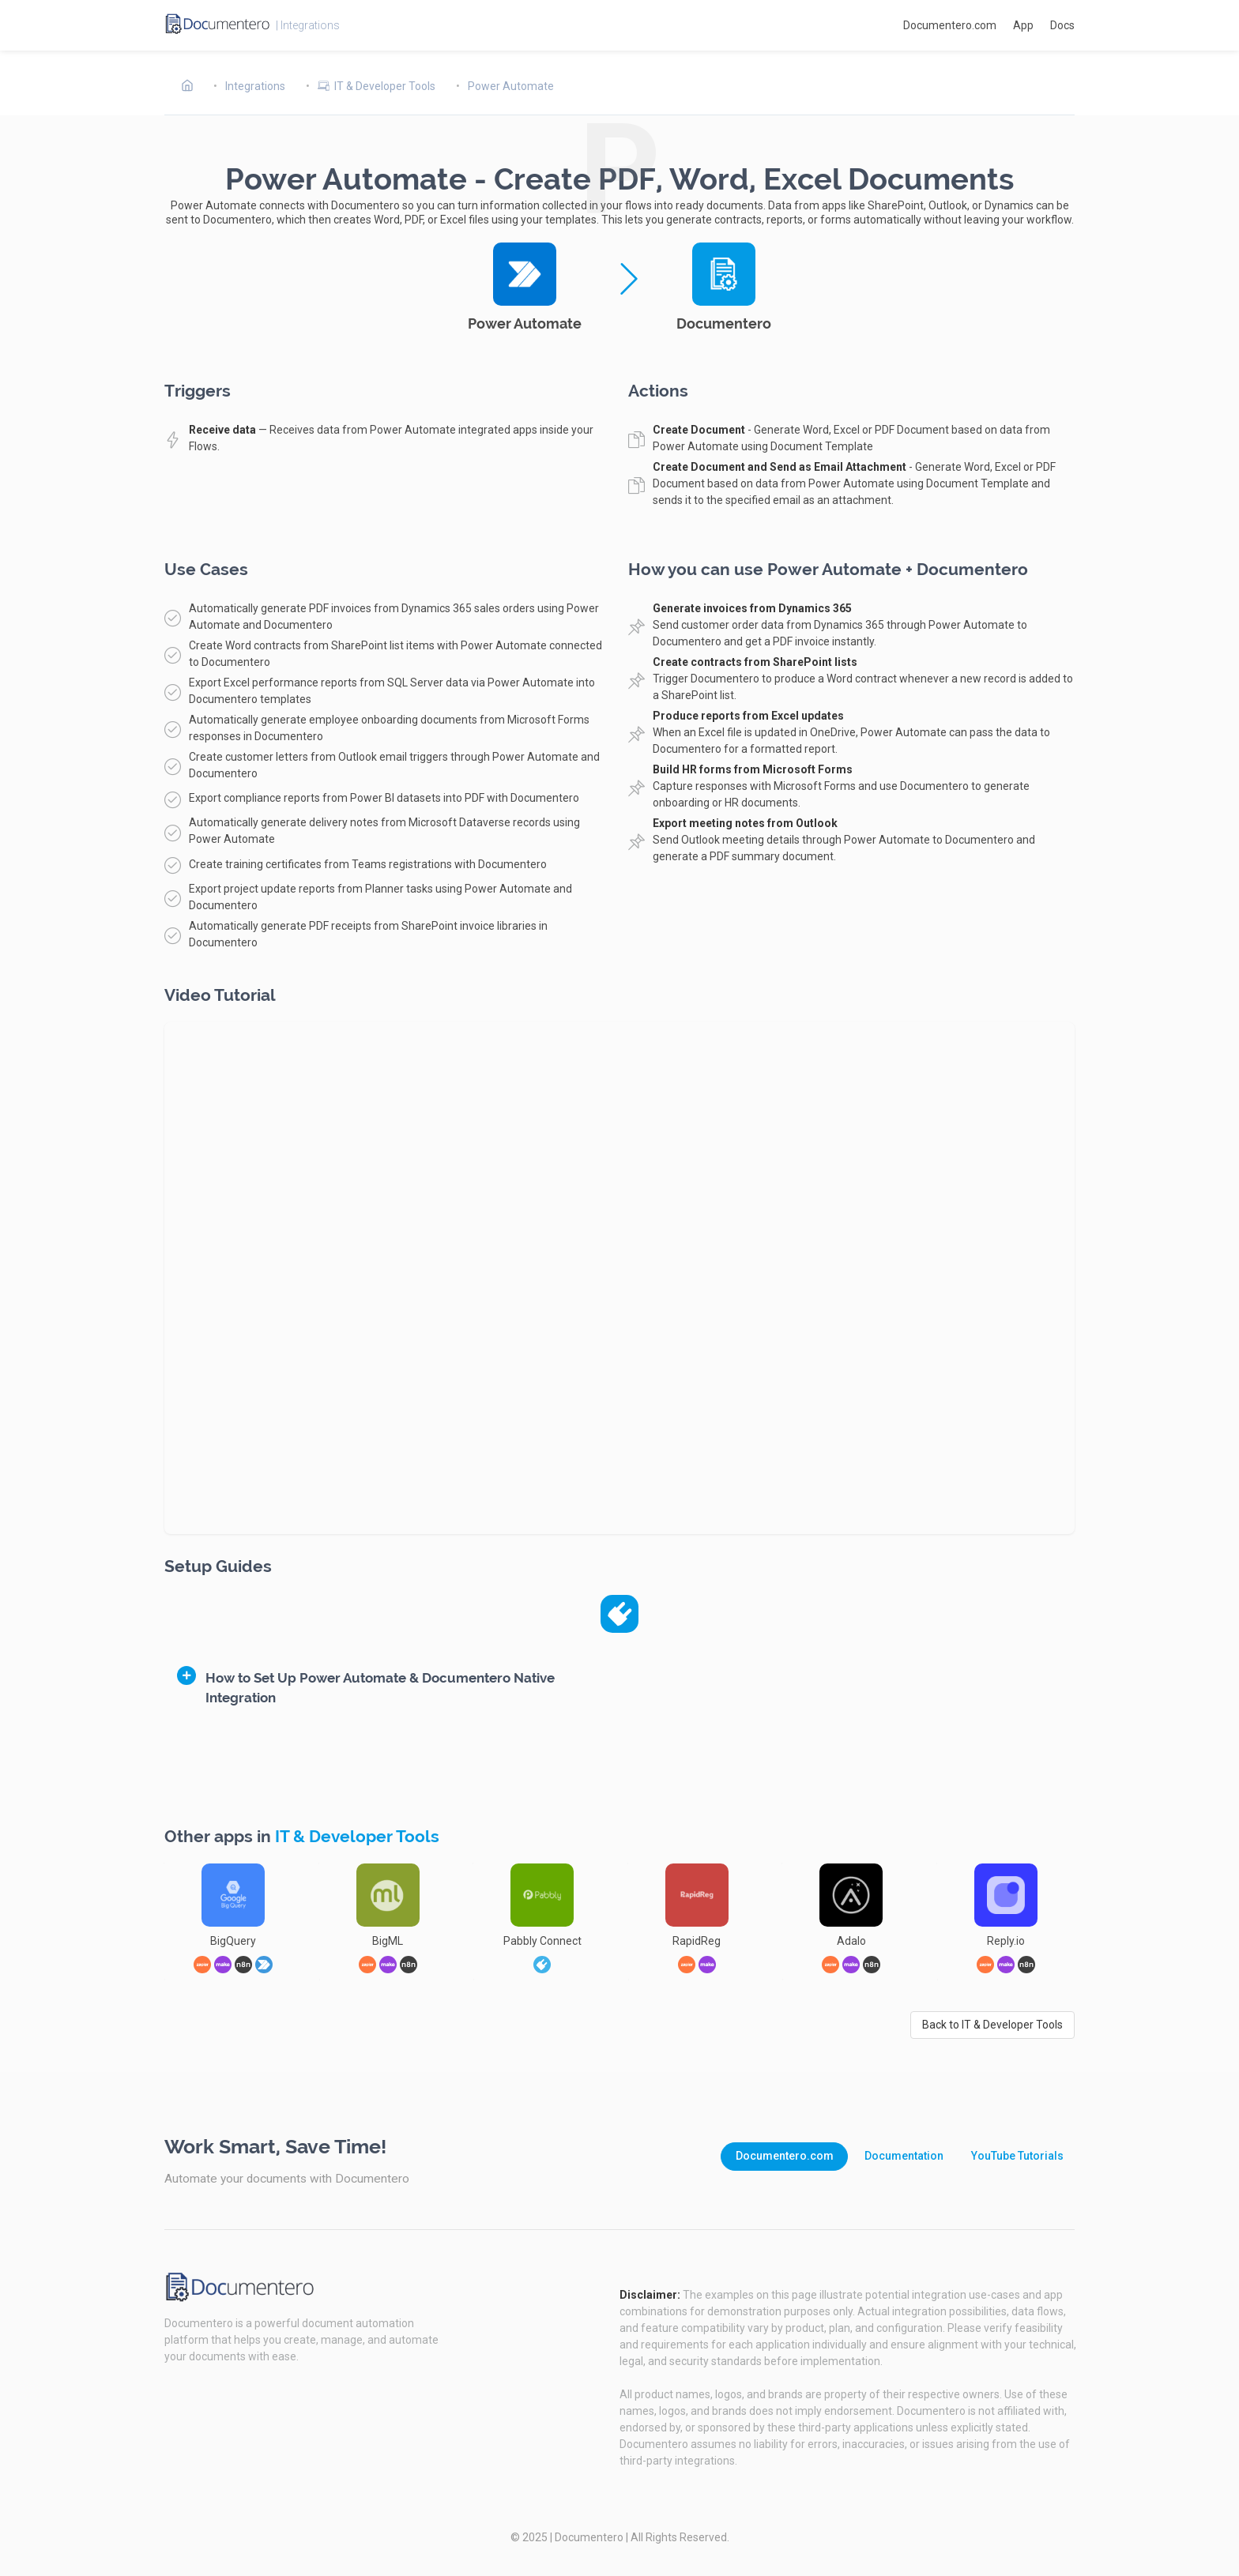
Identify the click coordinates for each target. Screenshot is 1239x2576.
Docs (1062, 25)
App (1023, 25)
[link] (542, 1964)
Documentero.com (949, 25)
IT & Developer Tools (357, 1836)
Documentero (589, 2537)
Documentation (903, 2155)
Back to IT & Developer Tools (992, 2024)
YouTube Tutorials (1017, 2155)
